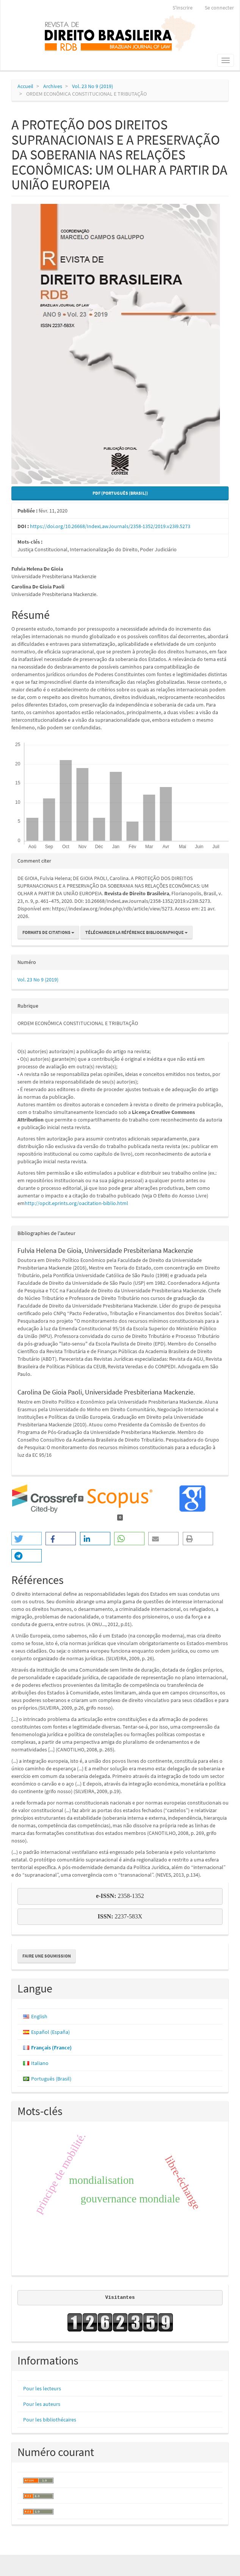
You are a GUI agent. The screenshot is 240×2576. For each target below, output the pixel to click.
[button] (26, 1538)
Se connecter (219, 7)
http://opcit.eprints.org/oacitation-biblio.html (76, 1203)
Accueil (25, 86)
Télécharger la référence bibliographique (136, 932)
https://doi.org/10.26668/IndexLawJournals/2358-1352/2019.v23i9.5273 (110, 526)
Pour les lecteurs (42, 2388)
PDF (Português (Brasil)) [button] (120, 493)
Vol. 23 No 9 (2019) (92, 86)
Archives (52, 86)
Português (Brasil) (51, 2078)
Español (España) (50, 2032)
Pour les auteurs (41, 2404)
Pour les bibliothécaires (49, 2419)
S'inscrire (183, 7)
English (39, 2016)
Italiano (40, 2063)
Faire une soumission (46, 1956)
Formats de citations (48, 932)
